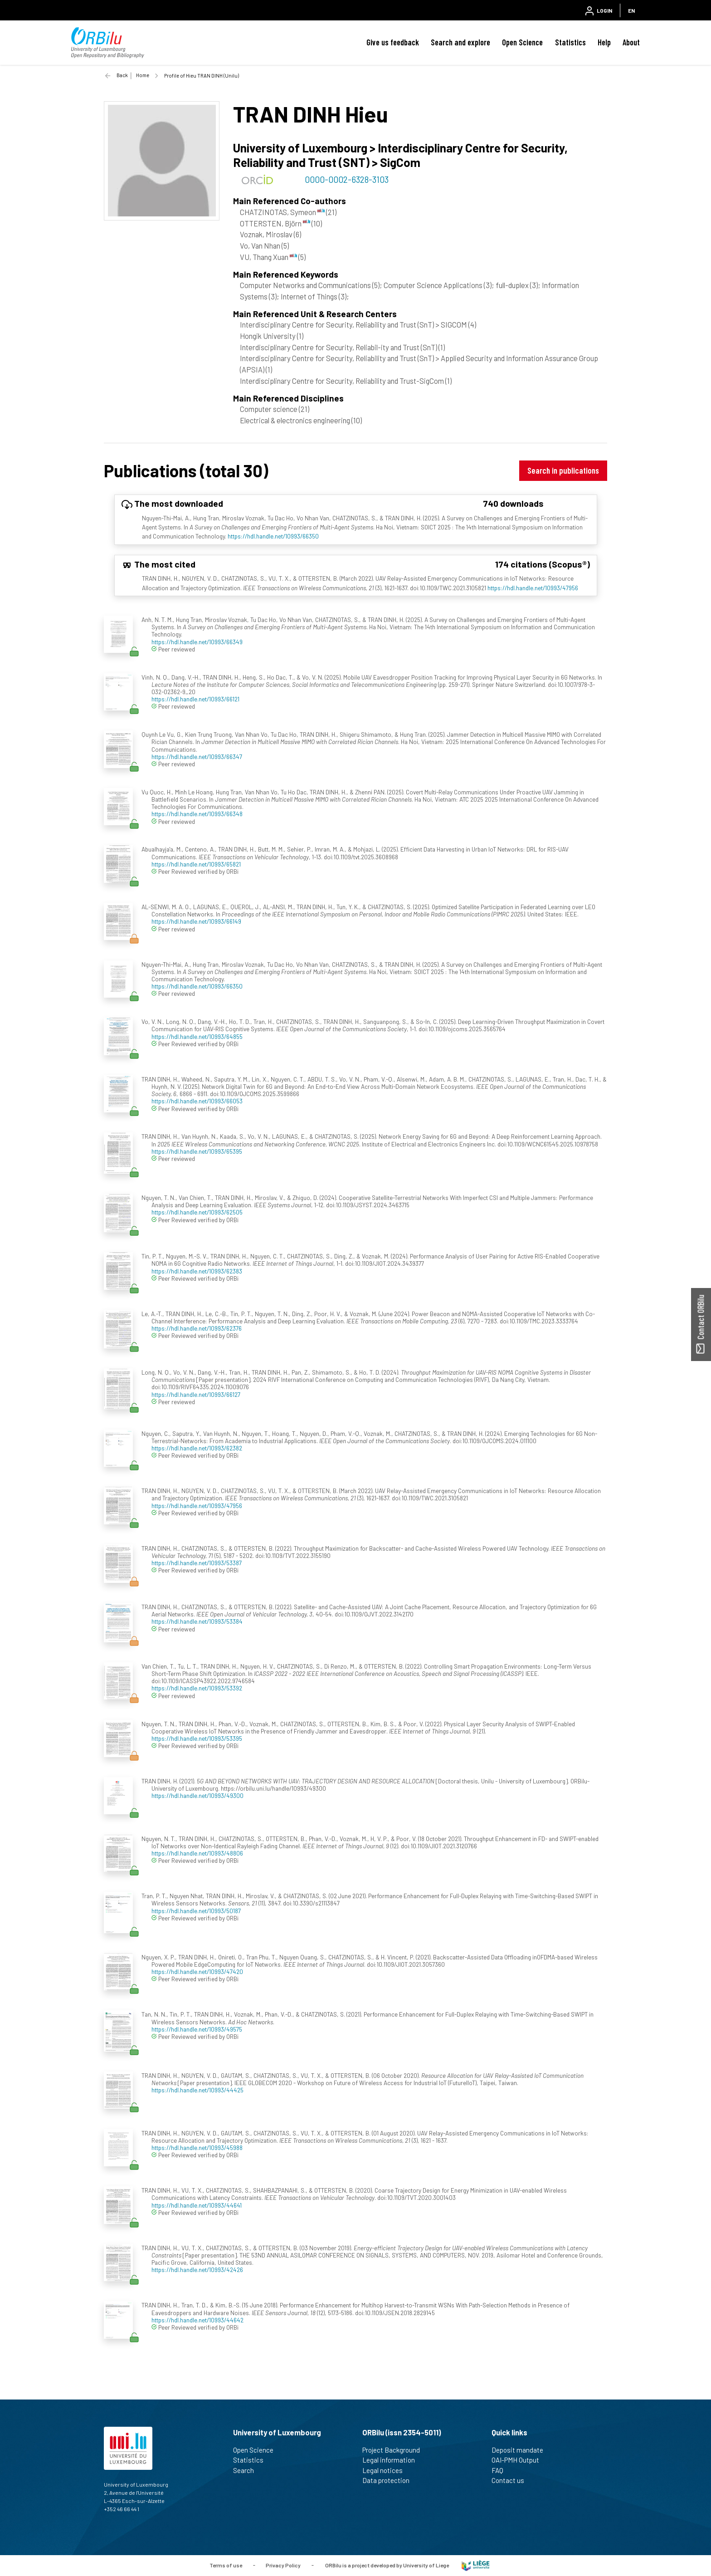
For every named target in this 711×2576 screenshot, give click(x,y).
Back (122, 75)
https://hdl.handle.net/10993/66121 (195, 699)
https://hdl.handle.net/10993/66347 (196, 756)
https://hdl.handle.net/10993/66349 (197, 642)
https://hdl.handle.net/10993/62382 (196, 1448)
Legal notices (386, 2470)
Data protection (389, 2480)
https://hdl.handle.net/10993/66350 (273, 536)
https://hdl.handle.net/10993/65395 (196, 1151)
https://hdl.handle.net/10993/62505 (197, 1212)
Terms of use (225, 2564)
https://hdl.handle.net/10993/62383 (196, 1271)
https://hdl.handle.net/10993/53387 (196, 1563)
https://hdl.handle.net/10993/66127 (195, 1394)
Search (247, 2470)
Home (142, 75)
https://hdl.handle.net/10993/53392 (196, 1688)
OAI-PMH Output (519, 2460)
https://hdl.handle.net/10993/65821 (196, 864)
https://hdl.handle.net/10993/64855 (197, 1036)
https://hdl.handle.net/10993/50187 (196, 1911)
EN (631, 10)
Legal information (392, 2460)
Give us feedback (392, 42)
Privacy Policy (283, 2564)
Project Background (395, 2450)
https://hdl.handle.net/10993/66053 (197, 1101)
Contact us (512, 2480)
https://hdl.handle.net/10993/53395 (196, 1738)
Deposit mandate (521, 2450)
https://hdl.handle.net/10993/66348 (197, 814)
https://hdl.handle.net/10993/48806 (197, 1853)
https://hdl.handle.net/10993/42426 (197, 2269)
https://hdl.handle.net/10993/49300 (197, 1795)
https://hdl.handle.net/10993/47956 (532, 588)
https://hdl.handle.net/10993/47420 (197, 1971)
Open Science (522, 42)
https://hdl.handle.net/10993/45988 (197, 2147)
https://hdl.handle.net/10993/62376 (196, 1328)
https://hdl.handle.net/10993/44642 (197, 2320)
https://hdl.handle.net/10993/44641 (196, 2205)
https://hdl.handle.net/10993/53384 (197, 1621)
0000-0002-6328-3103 (347, 179)
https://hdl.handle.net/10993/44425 (197, 2090)
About (631, 42)
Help (604, 42)
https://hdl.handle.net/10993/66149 (196, 921)
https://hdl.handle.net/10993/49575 (196, 2029)
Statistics (570, 42)
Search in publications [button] (563, 470)
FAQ (501, 2470)
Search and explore (460, 42)
